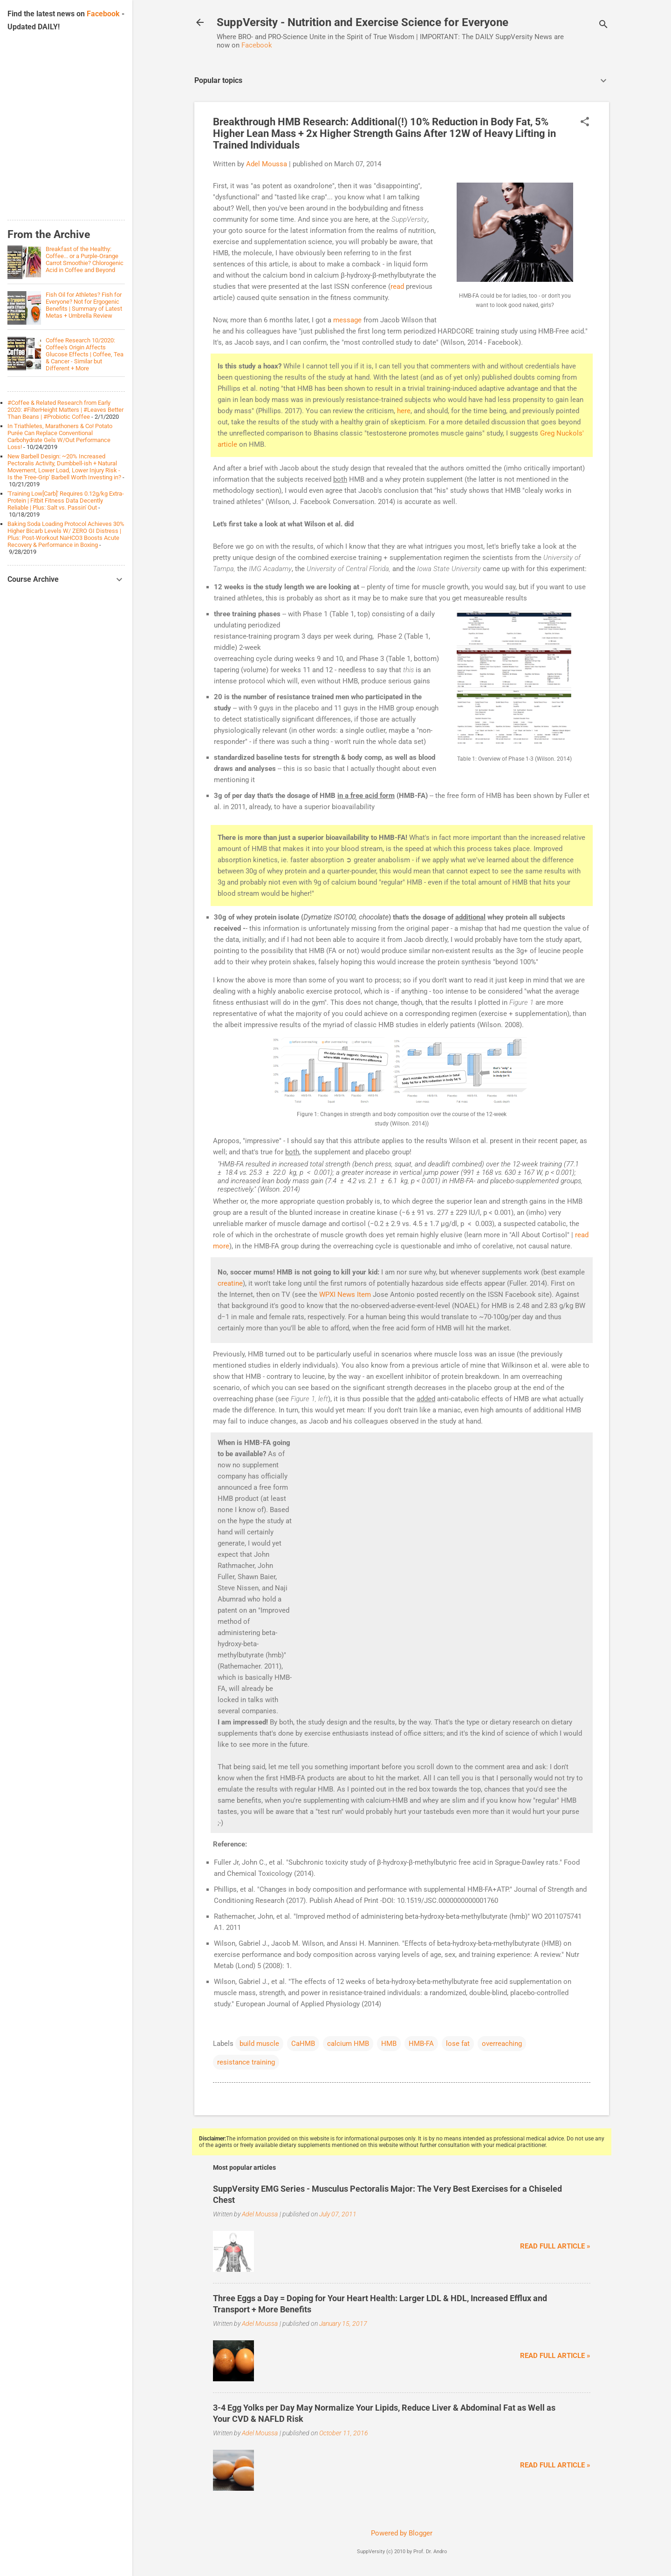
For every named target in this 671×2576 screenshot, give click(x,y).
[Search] (603, 25)
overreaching (502, 2043)
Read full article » (555, 2246)
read (397, 286)
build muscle (259, 2043)
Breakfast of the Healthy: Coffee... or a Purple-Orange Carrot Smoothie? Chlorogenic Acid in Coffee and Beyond (84, 259)
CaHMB (303, 2043)
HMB (389, 2043)
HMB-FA (421, 2043)
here (404, 411)
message (347, 320)
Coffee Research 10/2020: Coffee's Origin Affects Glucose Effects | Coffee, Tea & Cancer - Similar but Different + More (84, 354)
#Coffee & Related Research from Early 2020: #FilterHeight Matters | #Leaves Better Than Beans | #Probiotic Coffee (65, 409)
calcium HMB (348, 2043)
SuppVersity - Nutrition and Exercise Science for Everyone (362, 22)
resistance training (246, 2062)
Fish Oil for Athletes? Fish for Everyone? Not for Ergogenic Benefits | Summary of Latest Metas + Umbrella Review (84, 305)
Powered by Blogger (401, 2533)
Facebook (256, 45)
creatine (230, 1283)
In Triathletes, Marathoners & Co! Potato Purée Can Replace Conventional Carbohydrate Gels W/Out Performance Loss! (59, 436)
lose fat (458, 2043)
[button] (584, 122)
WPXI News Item (345, 1294)
